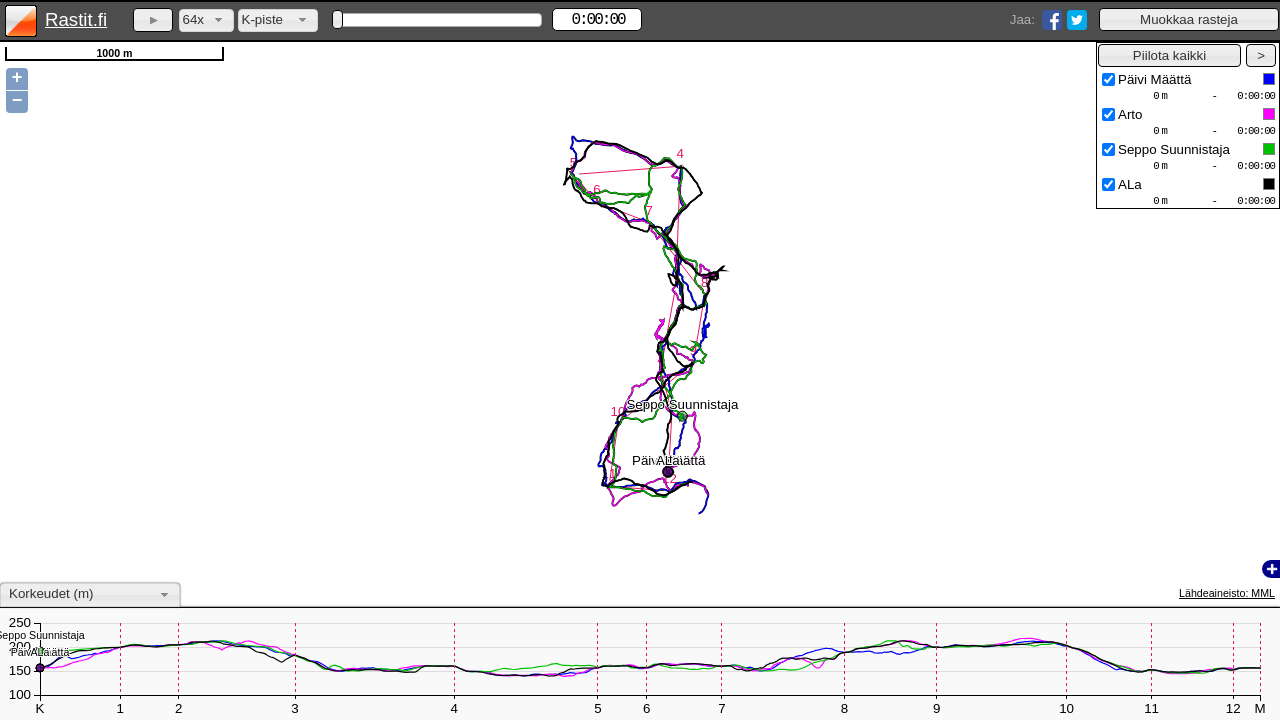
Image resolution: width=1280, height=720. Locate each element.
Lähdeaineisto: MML (1227, 593)
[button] (1189, 19)
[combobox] (206, 20)
